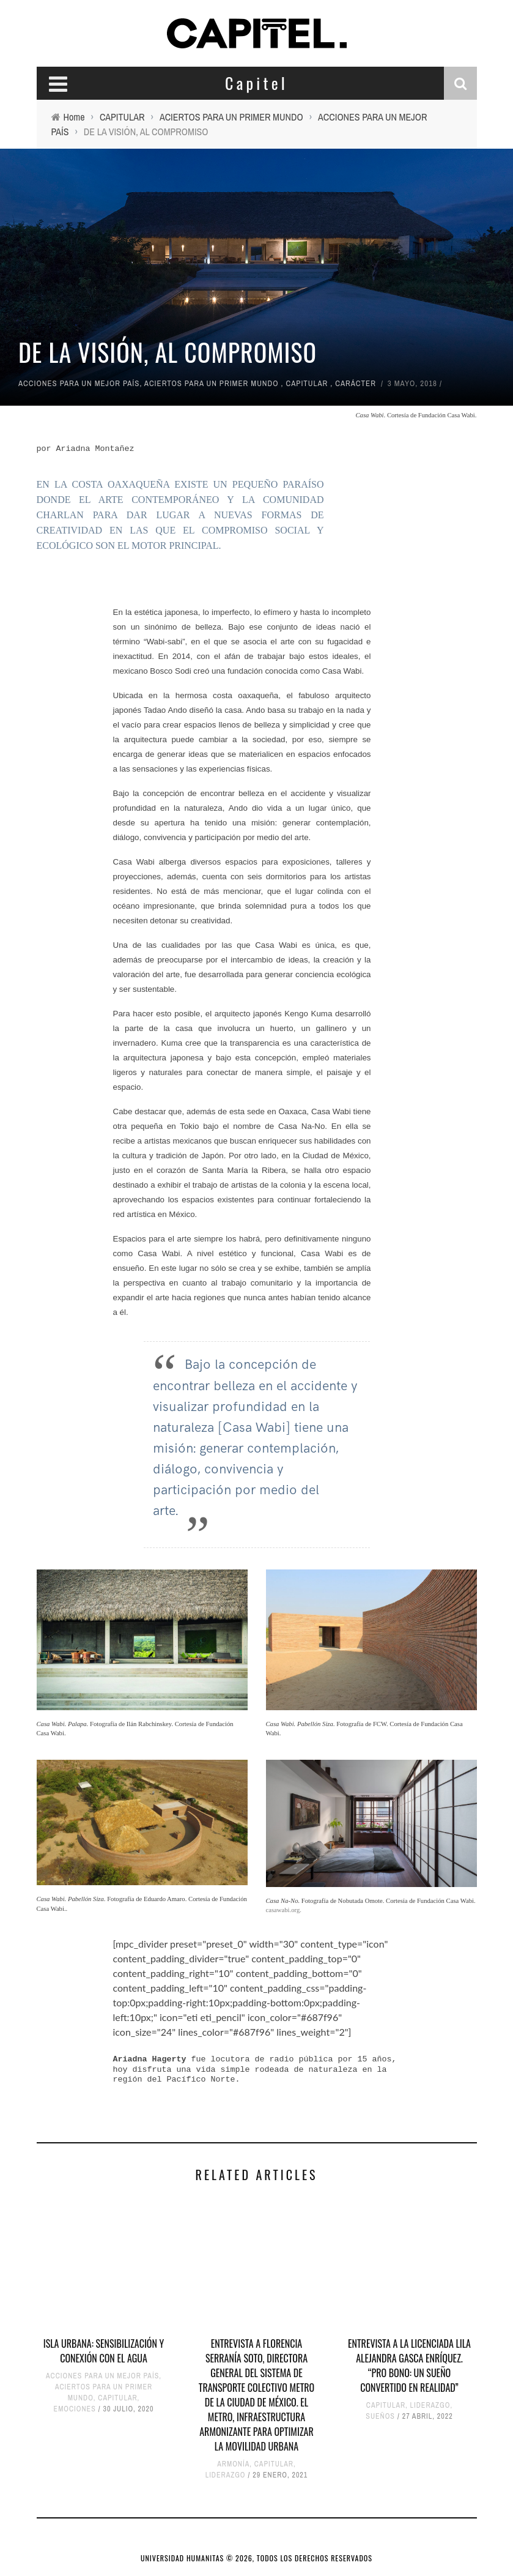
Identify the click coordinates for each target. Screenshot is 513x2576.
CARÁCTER (355, 383)
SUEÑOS (380, 2416)
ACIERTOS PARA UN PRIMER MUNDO (211, 383)
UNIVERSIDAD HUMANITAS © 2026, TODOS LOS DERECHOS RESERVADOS (256, 2558)
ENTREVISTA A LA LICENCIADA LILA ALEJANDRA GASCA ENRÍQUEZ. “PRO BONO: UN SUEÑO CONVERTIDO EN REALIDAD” (409, 2365)
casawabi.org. (283, 1910)
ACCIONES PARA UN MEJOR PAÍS (78, 383)
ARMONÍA (233, 2464)
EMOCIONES (75, 2409)
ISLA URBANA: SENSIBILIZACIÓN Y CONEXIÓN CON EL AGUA (103, 2351)
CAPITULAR (307, 383)
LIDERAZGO (225, 2475)
